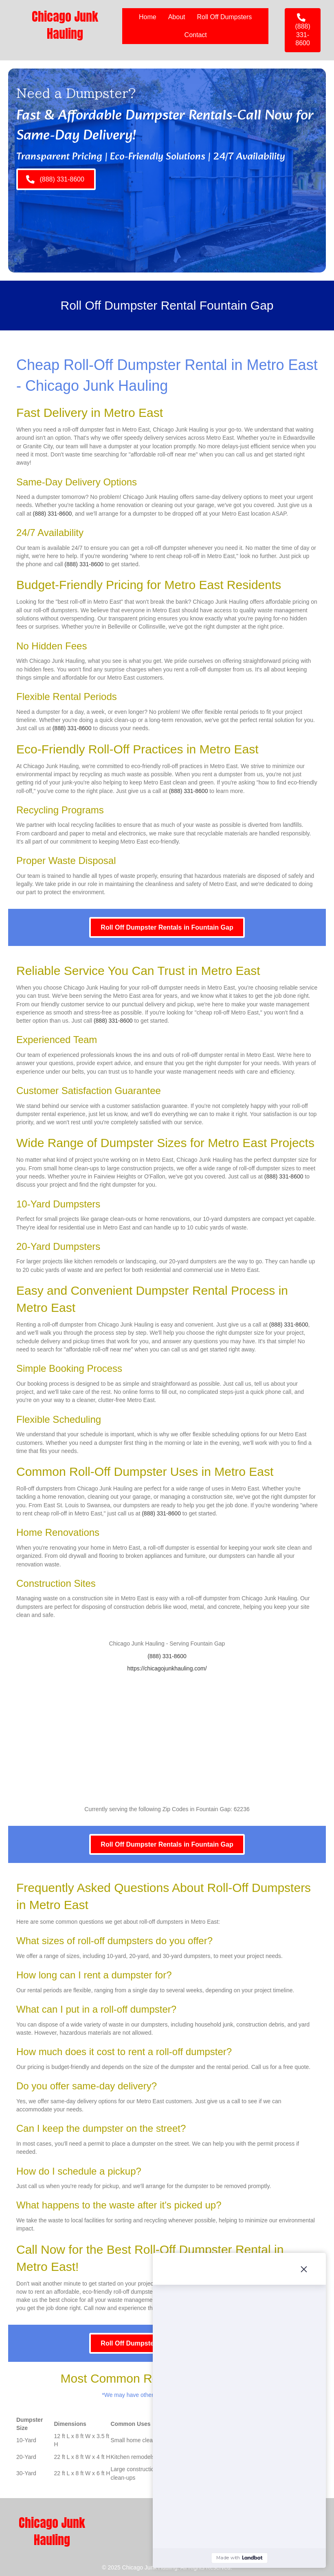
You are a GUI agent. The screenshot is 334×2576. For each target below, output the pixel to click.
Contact (196, 34)
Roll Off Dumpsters (224, 16)
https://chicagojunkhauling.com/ (167, 1668)
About (176, 16)
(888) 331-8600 (52, 513)
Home (147, 16)
